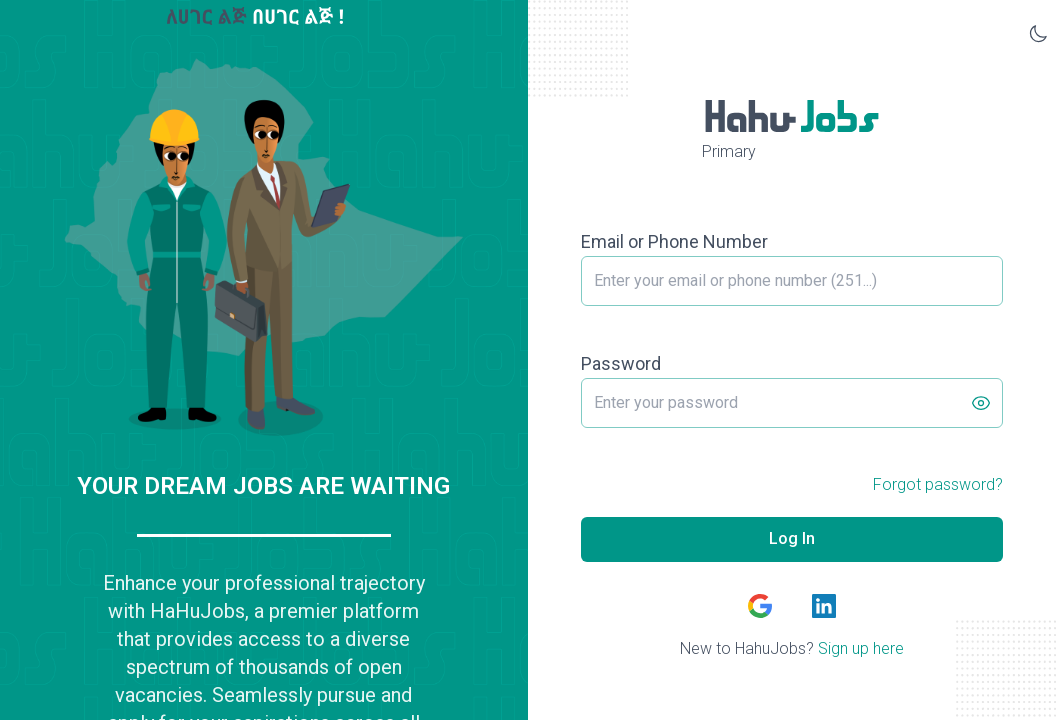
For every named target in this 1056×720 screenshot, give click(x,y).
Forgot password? (938, 484)
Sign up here (861, 648)
